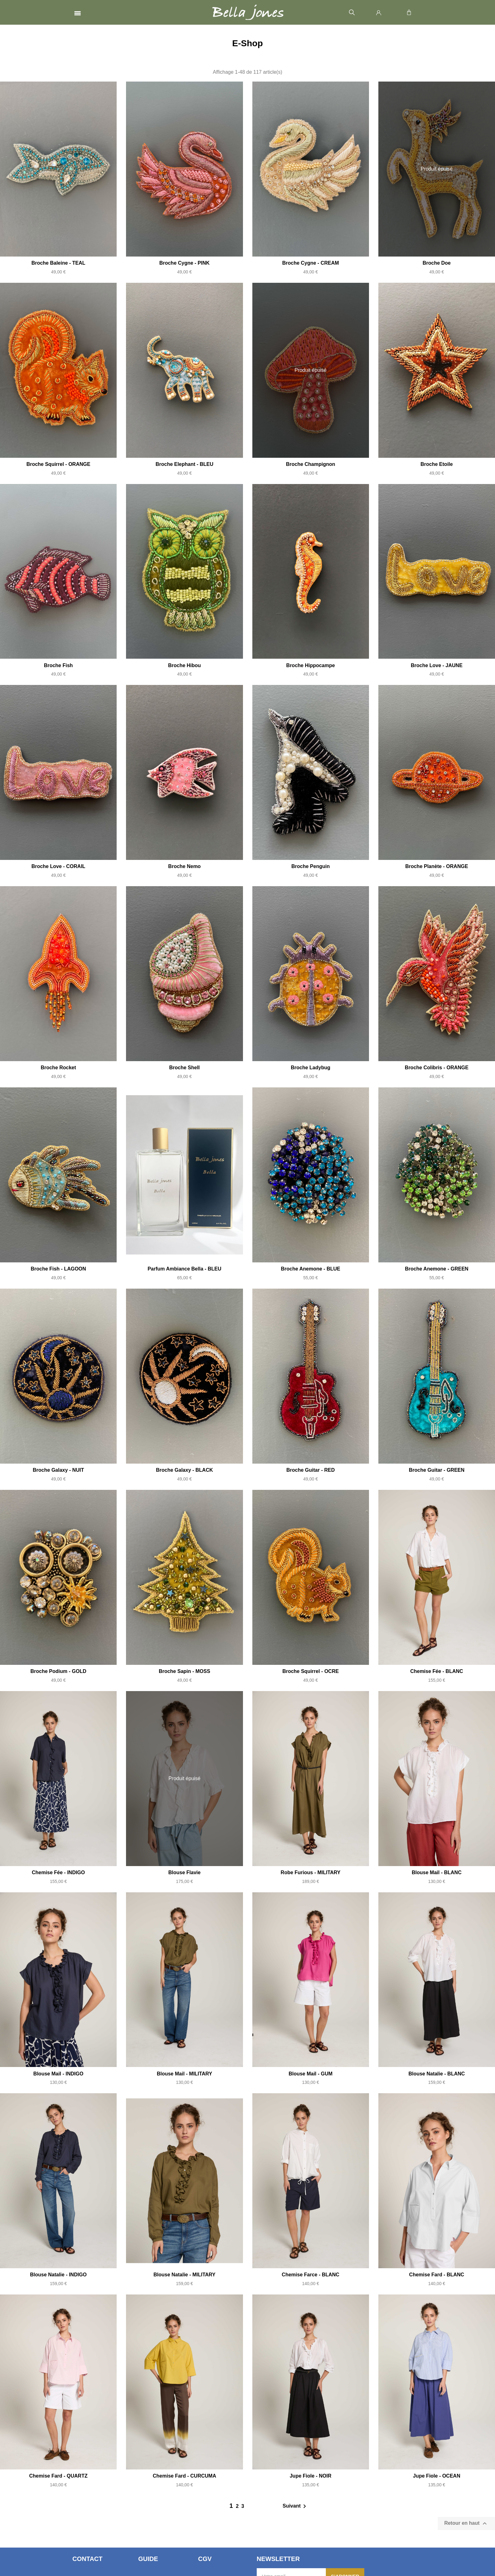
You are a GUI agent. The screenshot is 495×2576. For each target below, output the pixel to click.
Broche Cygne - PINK (184, 263)
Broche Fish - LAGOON (58, 1268)
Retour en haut (466, 2523)
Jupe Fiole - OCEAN (436, 2476)
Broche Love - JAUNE (436, 665)
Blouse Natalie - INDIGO (58, 2274)
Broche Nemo (184, 866)
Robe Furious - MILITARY (311, 1872)
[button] (352, 12)
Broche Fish (58, 665)
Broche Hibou (184, 665)
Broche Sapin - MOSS (184, 1671)
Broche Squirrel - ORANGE (58, 464)
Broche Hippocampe (310, 665)
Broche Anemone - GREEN (436, 1268)
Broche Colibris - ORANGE (437, 1067)
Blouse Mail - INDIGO (58, 2073)
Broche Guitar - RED (310, 1470)
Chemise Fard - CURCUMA (184, 2476)
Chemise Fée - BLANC (436, 1671)
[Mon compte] (378, 12)
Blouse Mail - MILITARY (184, 2073)
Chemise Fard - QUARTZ (58, 2476)
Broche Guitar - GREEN (436, 1470)
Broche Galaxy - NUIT (58, 1470)
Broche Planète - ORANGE (436, 866)
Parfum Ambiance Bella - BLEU (184, 1268)
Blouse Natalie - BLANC (436, 2073)
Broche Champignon (310, 464)
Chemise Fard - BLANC (436, 2274)
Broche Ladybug (310, 1067)
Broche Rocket (58, 1067)
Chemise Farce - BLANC (310, 2274)
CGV (204, 2558)
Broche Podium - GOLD (58, 1671)
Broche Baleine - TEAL (58, 263)
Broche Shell (184, 1067)
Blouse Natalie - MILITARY (184, 2274)
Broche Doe (436, 263)
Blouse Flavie (184, 1872)
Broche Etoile (437, 464)
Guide (148, 2558)
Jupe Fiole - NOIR (310, 2476)
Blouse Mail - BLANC (437, 1872)
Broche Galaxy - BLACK (184, 1470)
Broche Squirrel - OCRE (310, 1671)
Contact (88, 2558)
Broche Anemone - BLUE (310, 1268)
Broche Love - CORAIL (58, 866)
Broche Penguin (310, 866)
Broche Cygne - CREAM (310, 263)
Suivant (295, 2506)
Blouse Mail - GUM (310, 2073)
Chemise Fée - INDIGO (58, 1872)
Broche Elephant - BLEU (184, 464)
